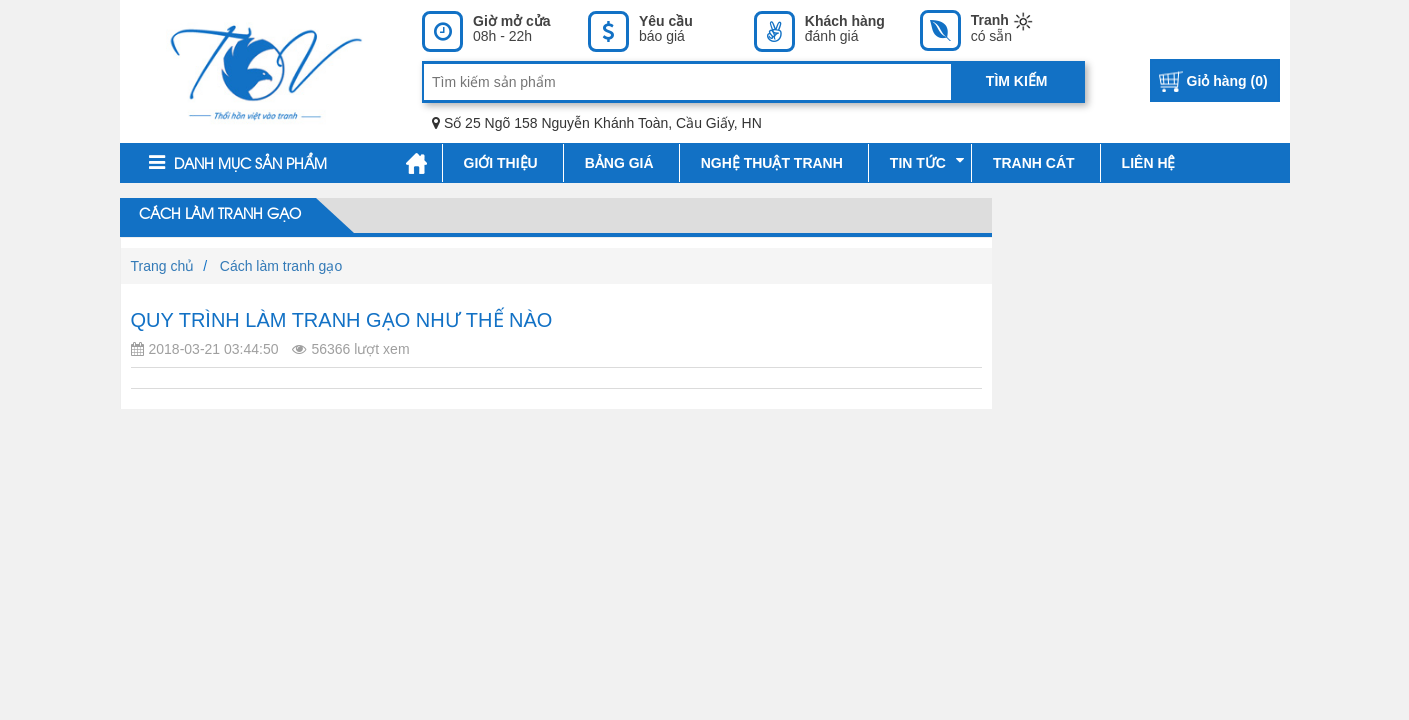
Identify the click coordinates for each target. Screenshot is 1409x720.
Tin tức (927, 162)
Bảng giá (619, 163)
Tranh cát (1034, 163)
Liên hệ (1149, 163)
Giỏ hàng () (1227, 81)
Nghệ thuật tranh (772, 163)
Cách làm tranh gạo (218, 215)
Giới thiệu (501, 163)
